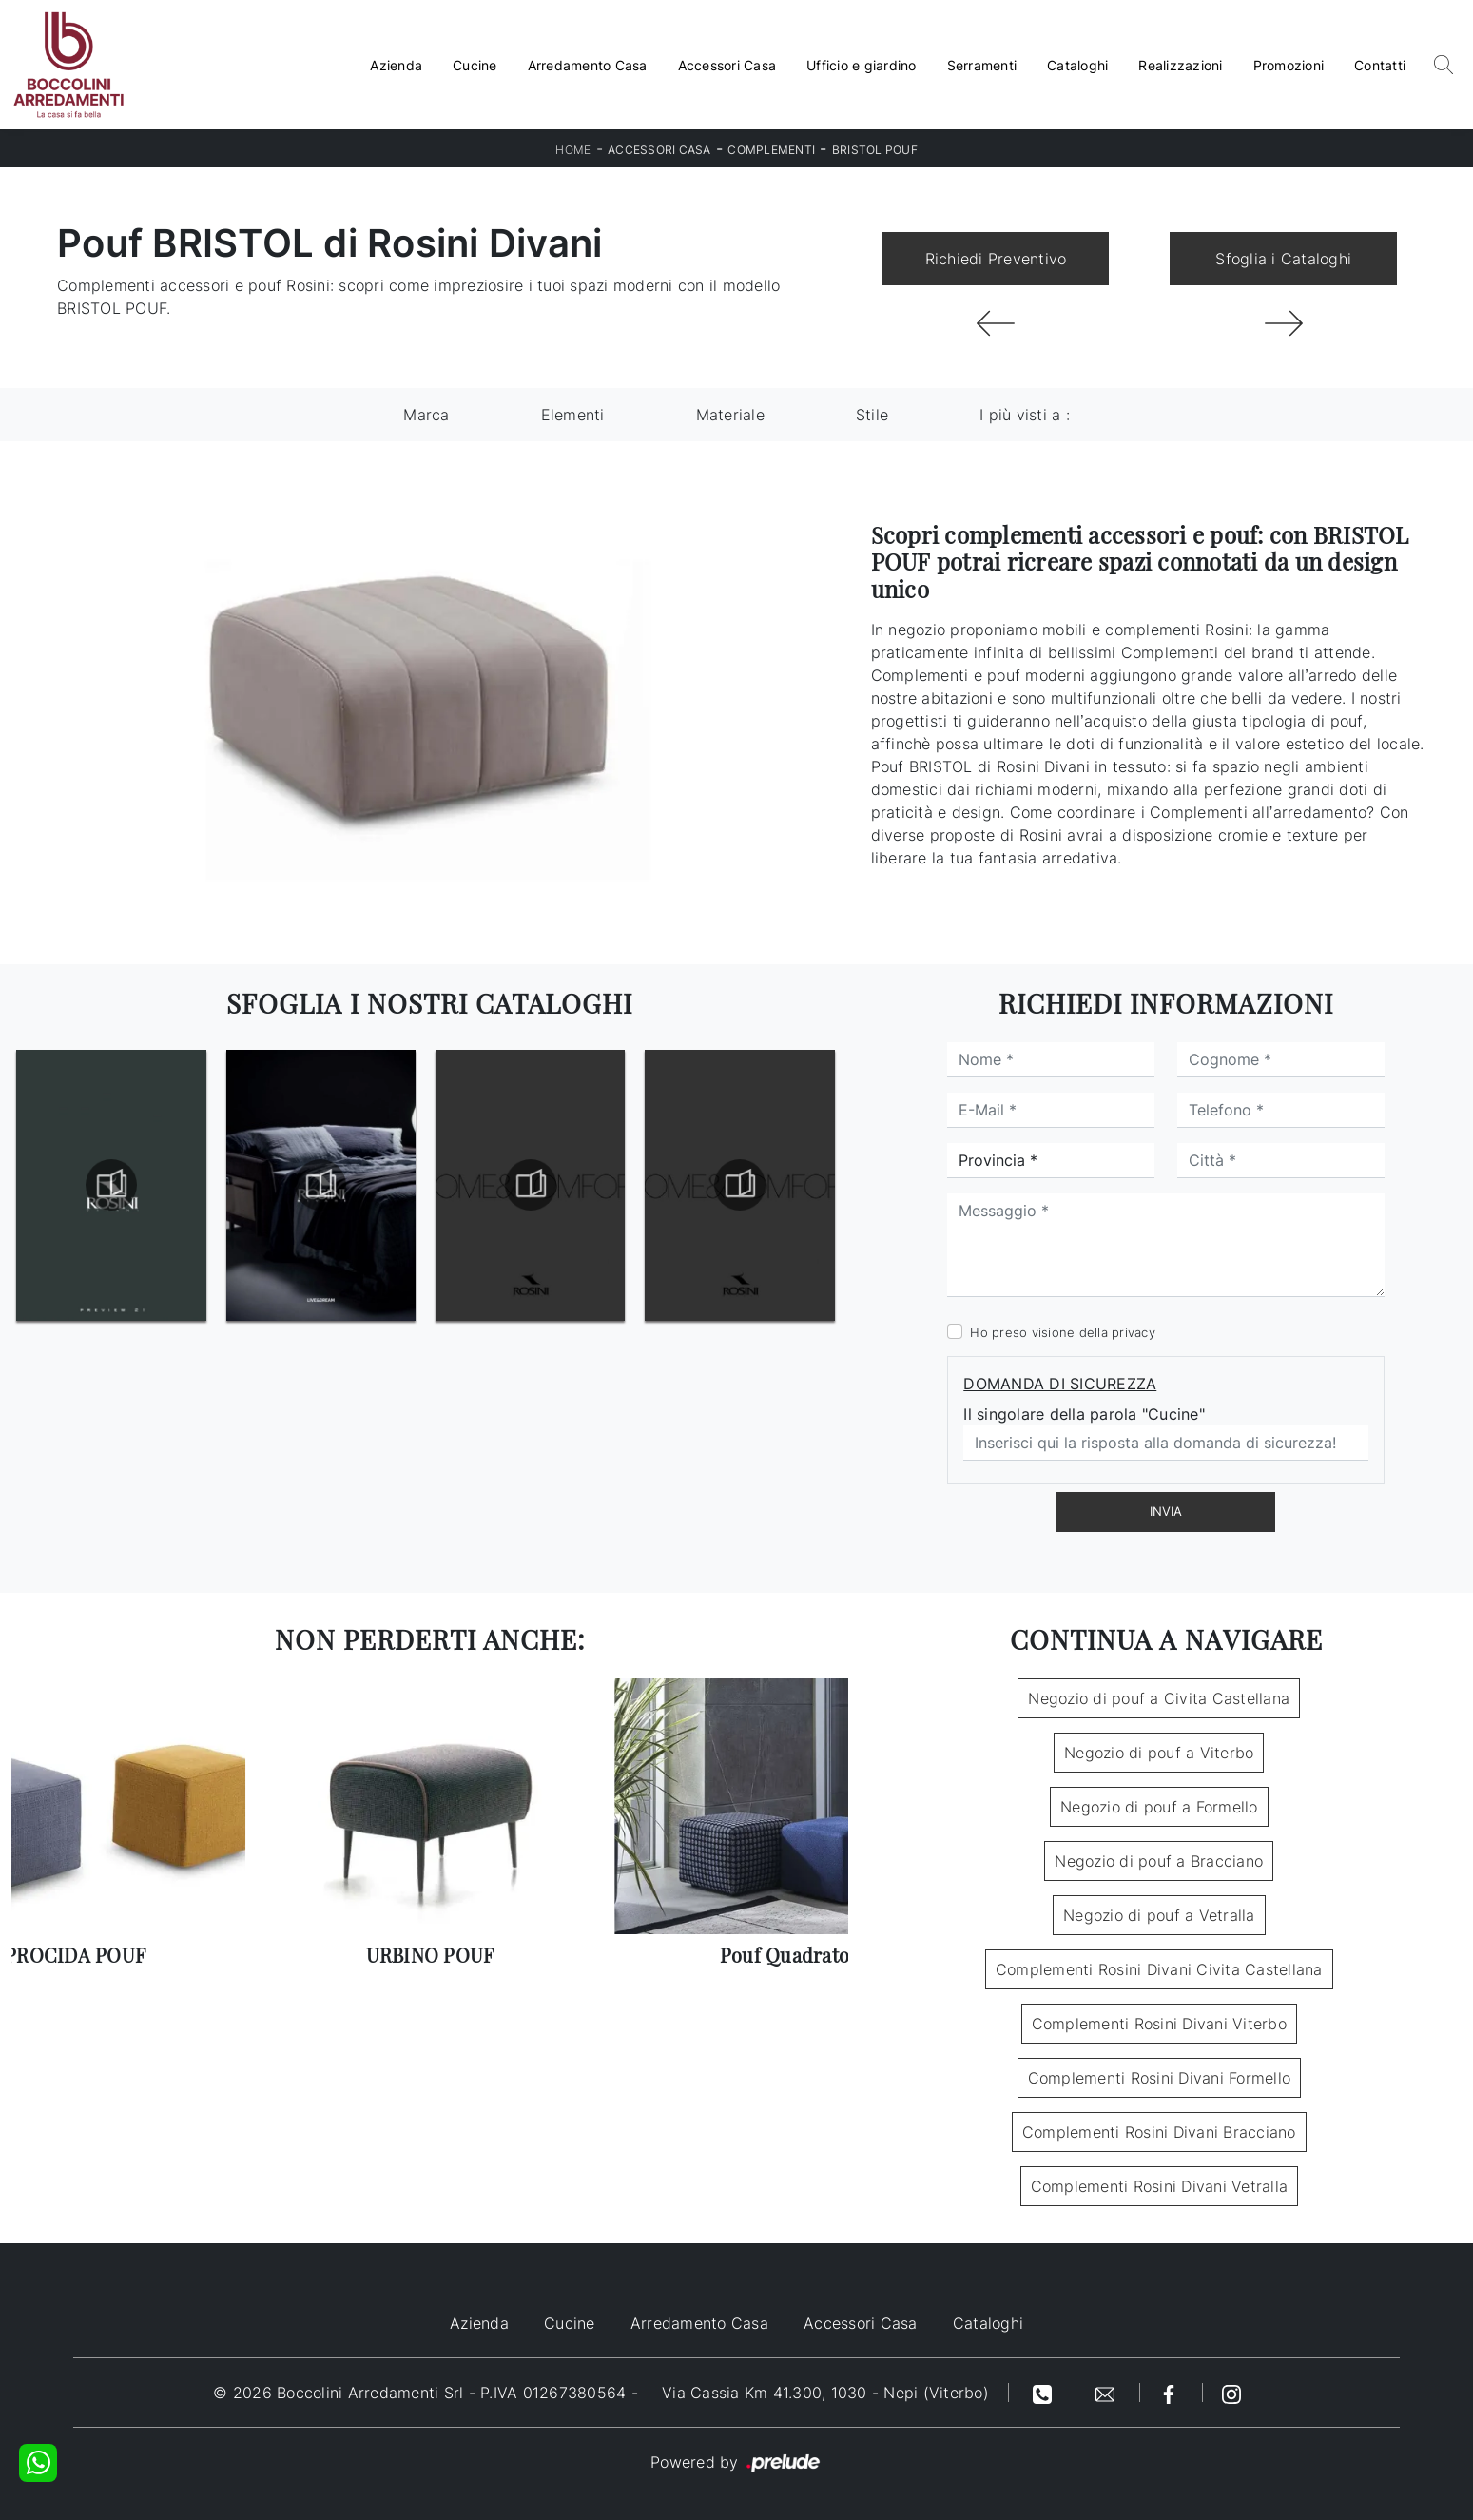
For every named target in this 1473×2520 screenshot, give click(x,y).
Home (573, 150)
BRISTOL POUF (875, 150)
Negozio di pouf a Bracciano (1159, 1861)
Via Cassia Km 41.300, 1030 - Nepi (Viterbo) (825, 2392)
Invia (1166, 1511)
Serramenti (982, 65)
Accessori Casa (727, 65)
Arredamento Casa (588, 65)
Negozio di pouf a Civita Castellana (1158, 1698)
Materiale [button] (730, 414)
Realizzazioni (1180, 65)
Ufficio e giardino (861, 65)
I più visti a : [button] (1024, 414)
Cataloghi (1077, 65)
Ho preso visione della (1062, 1332)
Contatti (1379, 65)
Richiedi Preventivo (996, 258)
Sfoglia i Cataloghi (1283, 258)
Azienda (396, 65)
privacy (1133, 1332)
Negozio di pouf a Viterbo (1158, 1752)
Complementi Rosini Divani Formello (1159, 2077)
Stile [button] (872, 414)
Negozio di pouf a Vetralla (1159, 1915)
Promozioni (1289, 65)
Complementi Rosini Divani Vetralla (1160, 2186)
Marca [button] (426, 414)
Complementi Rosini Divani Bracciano (1159, 2132)
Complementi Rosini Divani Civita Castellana (1159, 1969)
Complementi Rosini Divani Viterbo (1159, 2023)
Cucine (475, 65)
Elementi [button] (573, 414)
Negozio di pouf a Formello (1159, 1806)
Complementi (771, 150)
